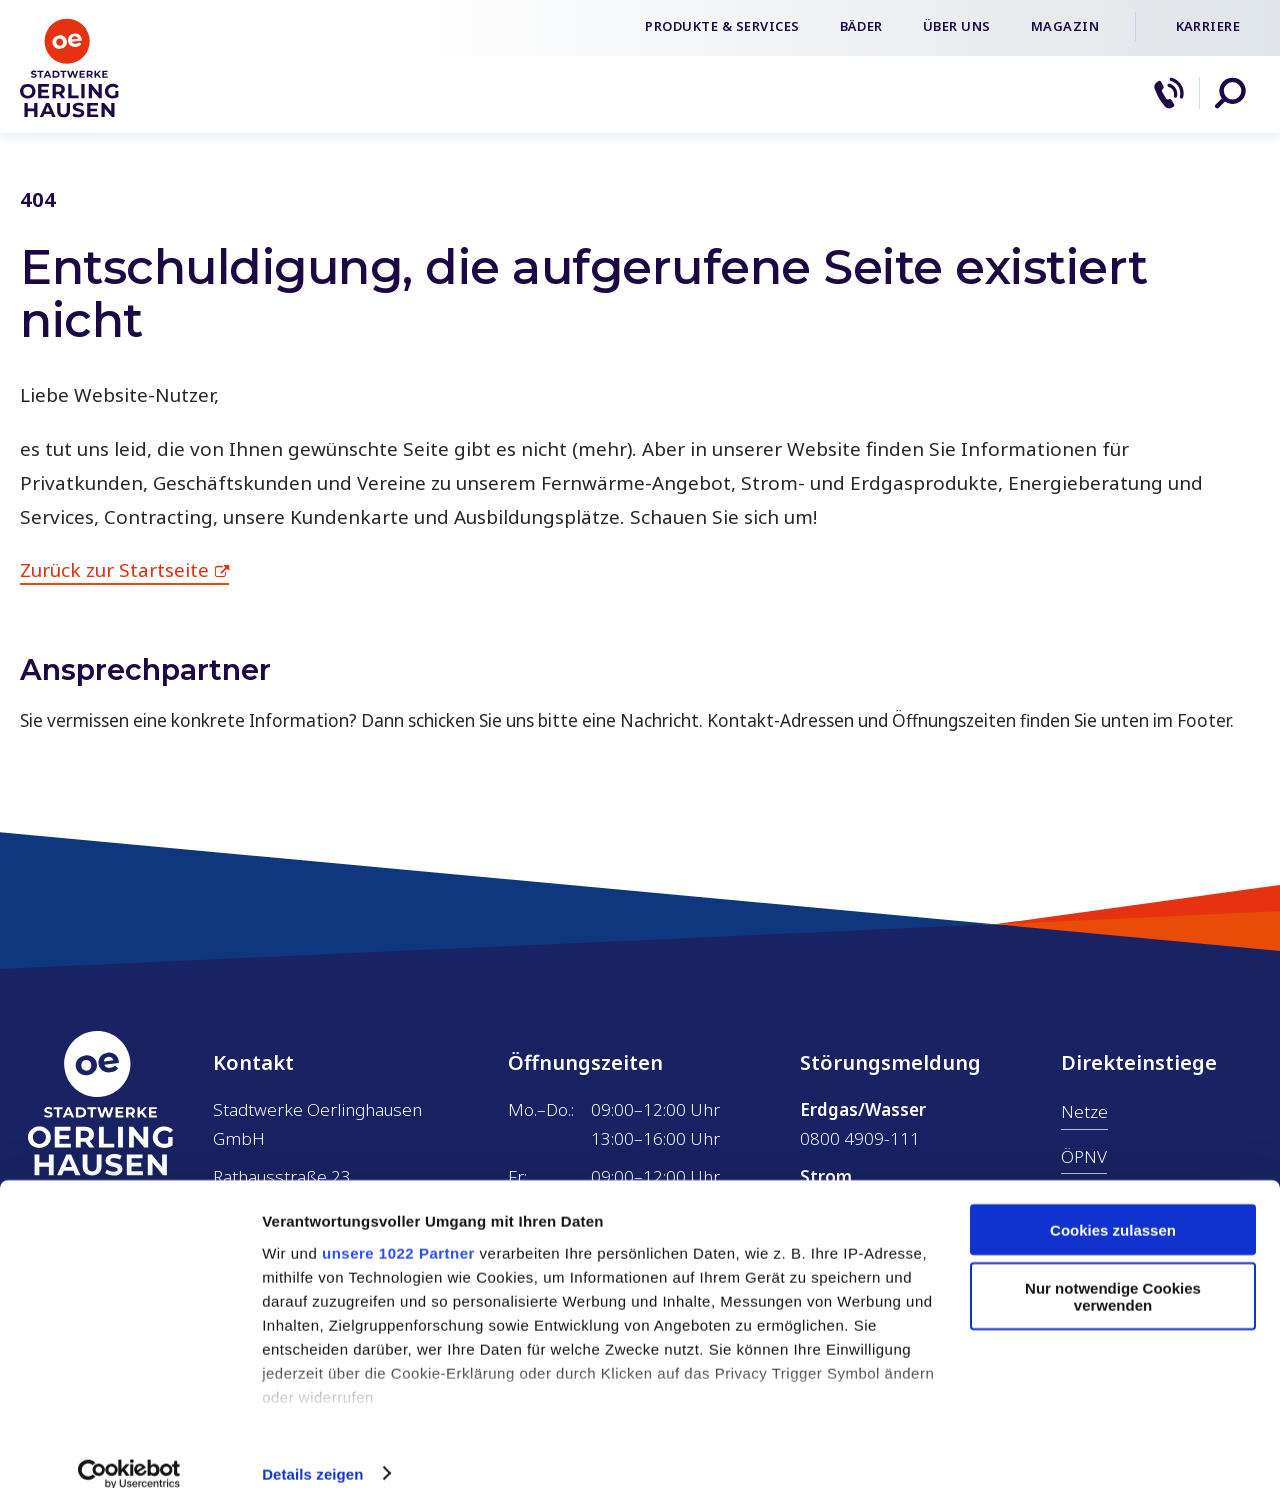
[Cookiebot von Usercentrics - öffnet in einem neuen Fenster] (129, 1449)
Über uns (957, 26)
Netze (1084, 1111)
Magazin (1065, 26)
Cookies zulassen (1113, 1204)
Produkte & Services (722, 26)
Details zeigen (312, 1448)
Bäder (861, 26)
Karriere (1208, 26)
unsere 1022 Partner (398, 1227)
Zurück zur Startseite (114, 570)
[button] (1230, 93)
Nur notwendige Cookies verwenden (1113, 1272)
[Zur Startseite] (70, 114)
